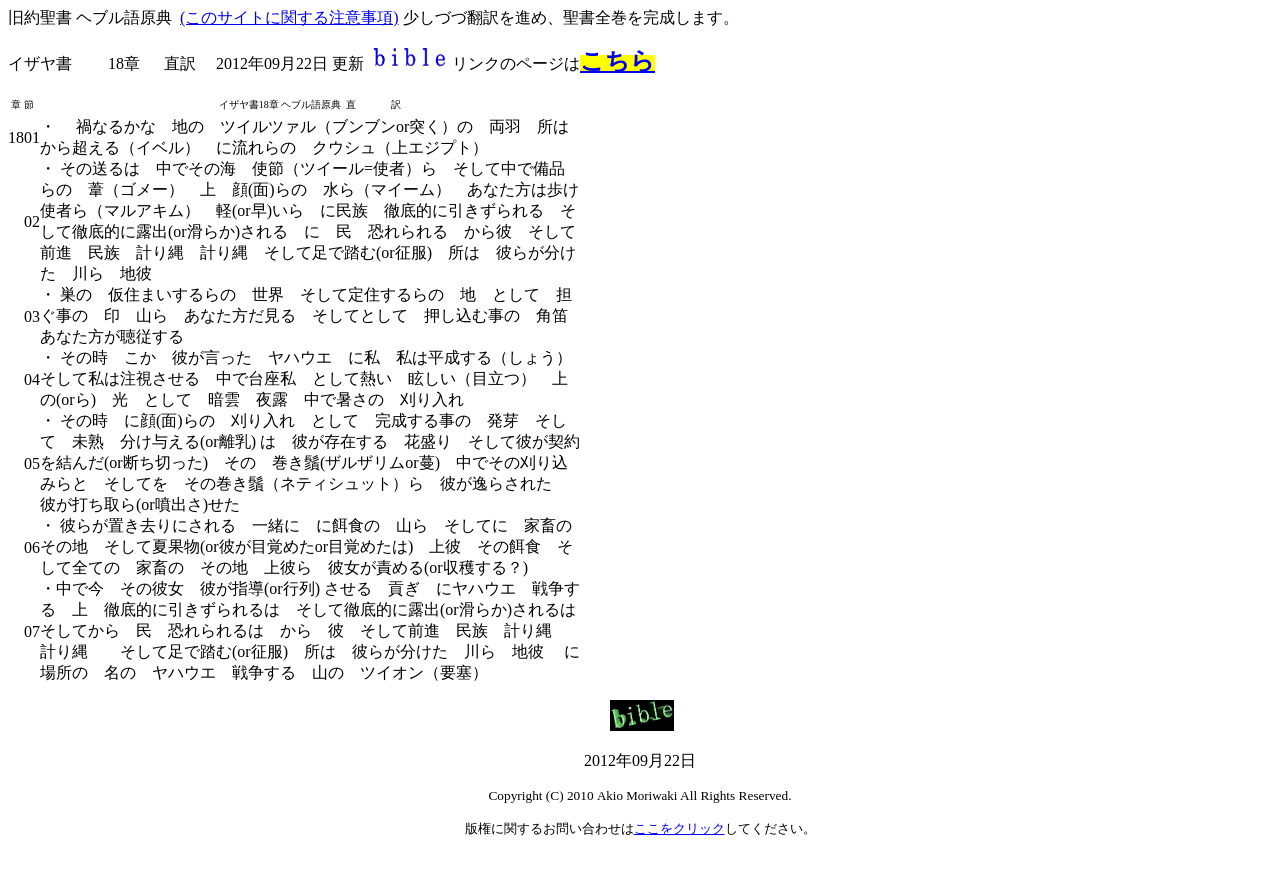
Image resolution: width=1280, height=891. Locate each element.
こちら (617, 61)
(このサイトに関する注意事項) (289, 17)
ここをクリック (679, 828)
